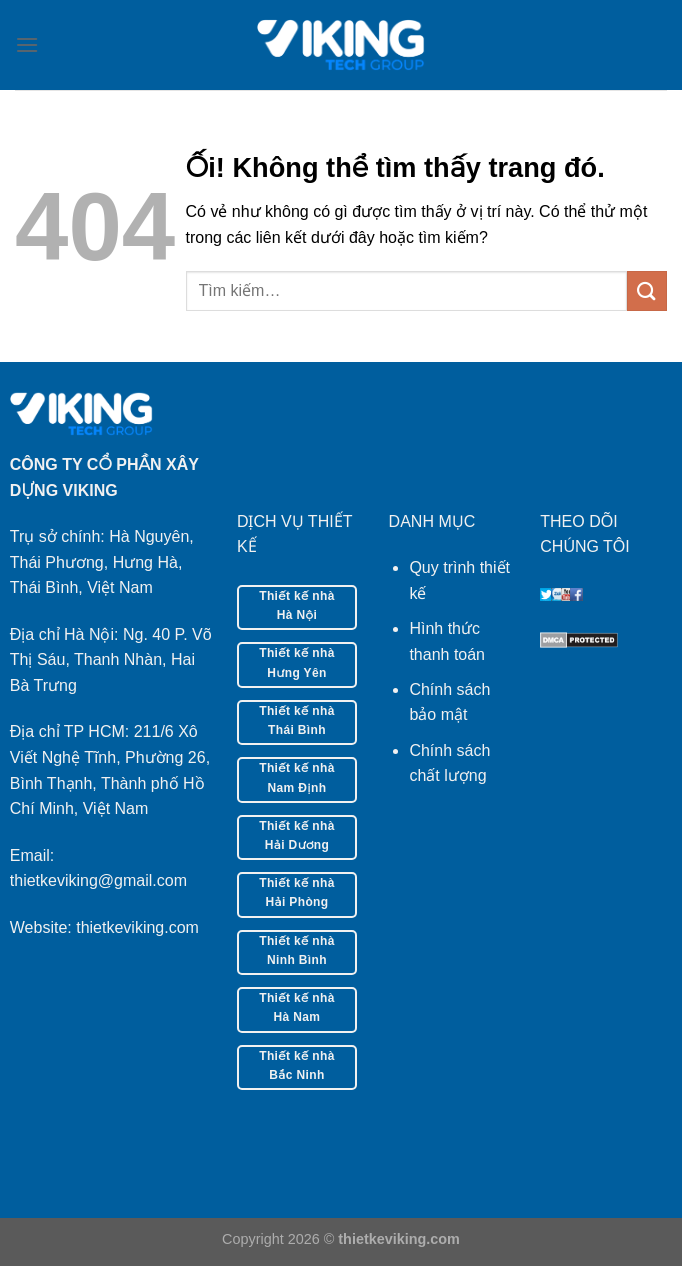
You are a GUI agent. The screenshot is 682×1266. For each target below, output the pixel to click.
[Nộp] (647, 290)
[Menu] (27, 44)
